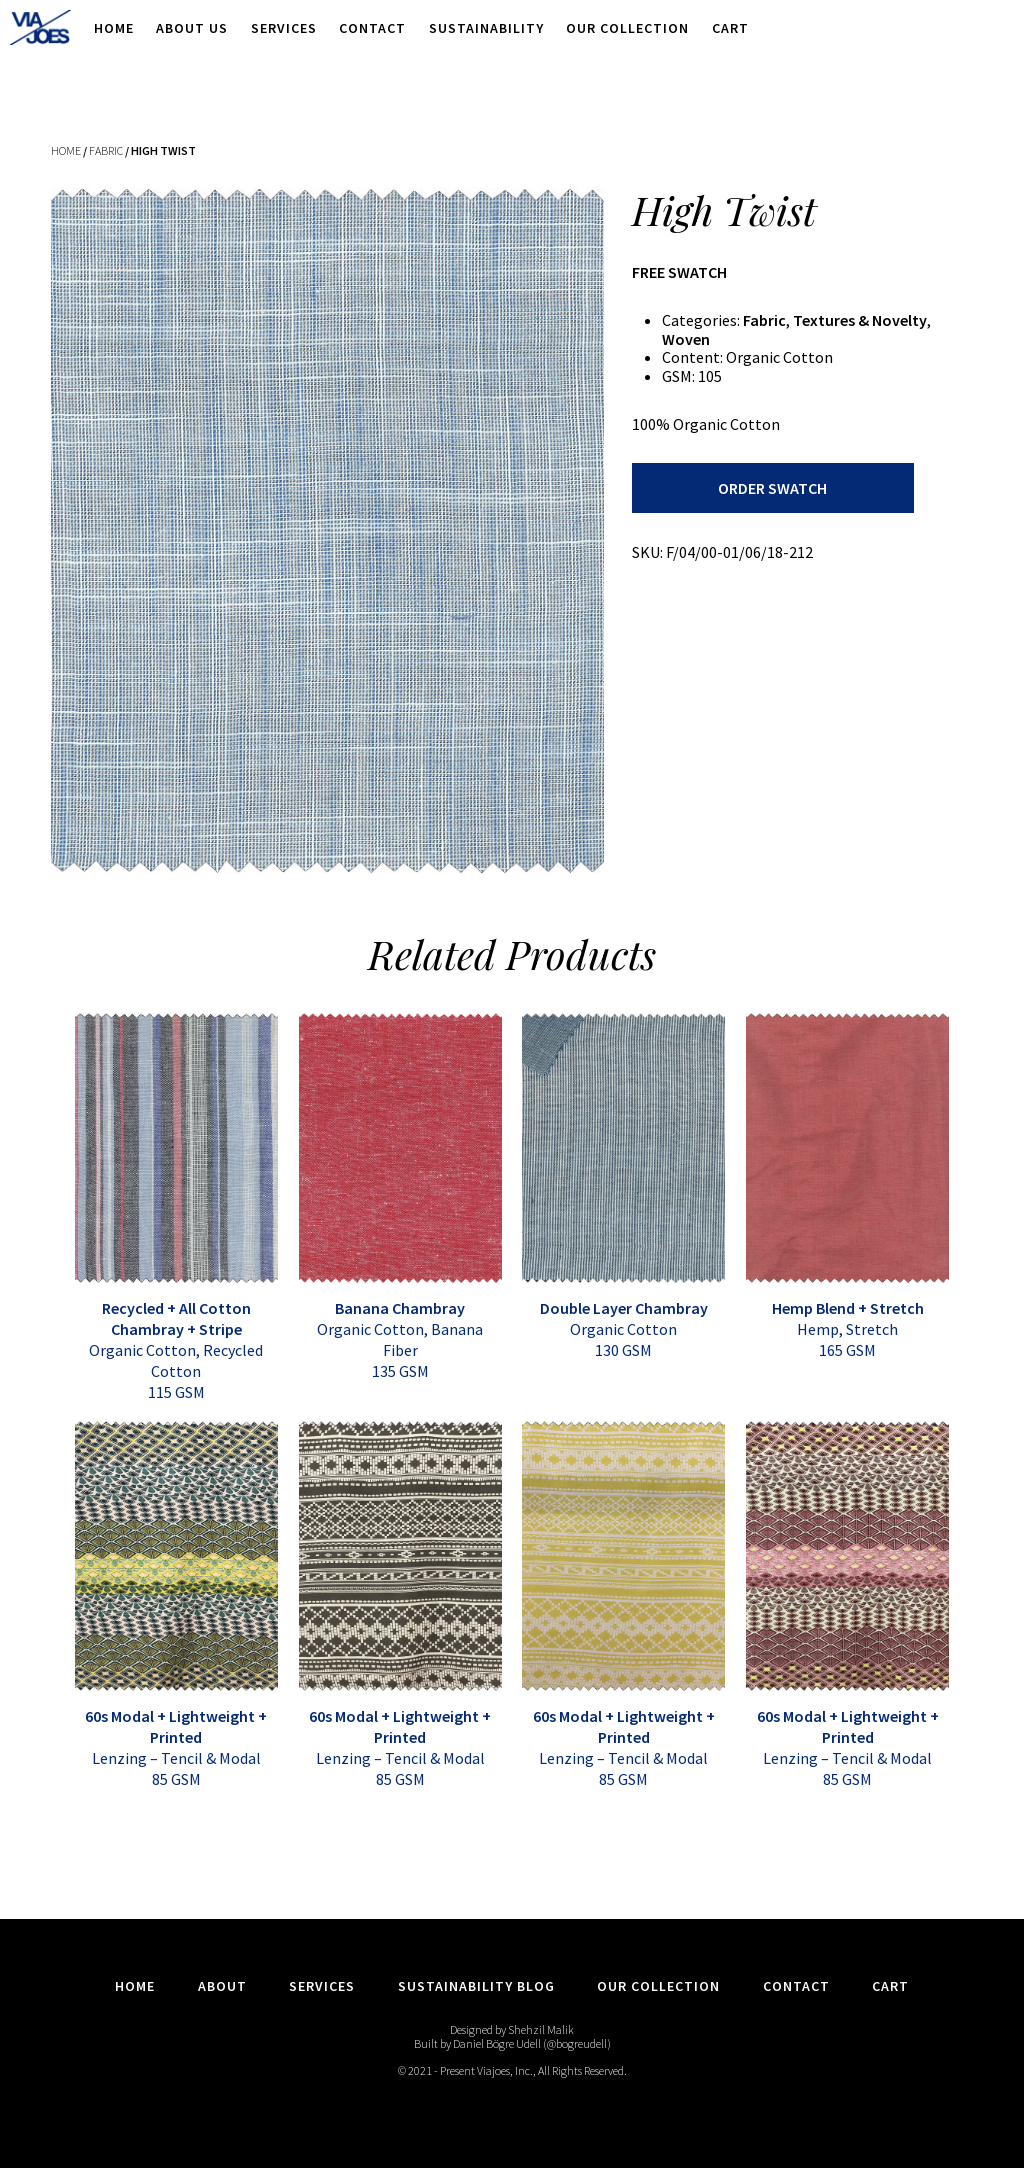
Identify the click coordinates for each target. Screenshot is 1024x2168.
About (222, 1986)
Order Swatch (772, 488)
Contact (372, 28)
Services (284, 28)
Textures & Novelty (860, 320)
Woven (686, 339)
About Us (192, 28)
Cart (730, 28)
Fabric (106, 150)
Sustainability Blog (476, 1986)
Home (114, 28)
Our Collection (627, 28)
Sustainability (486, 28)
